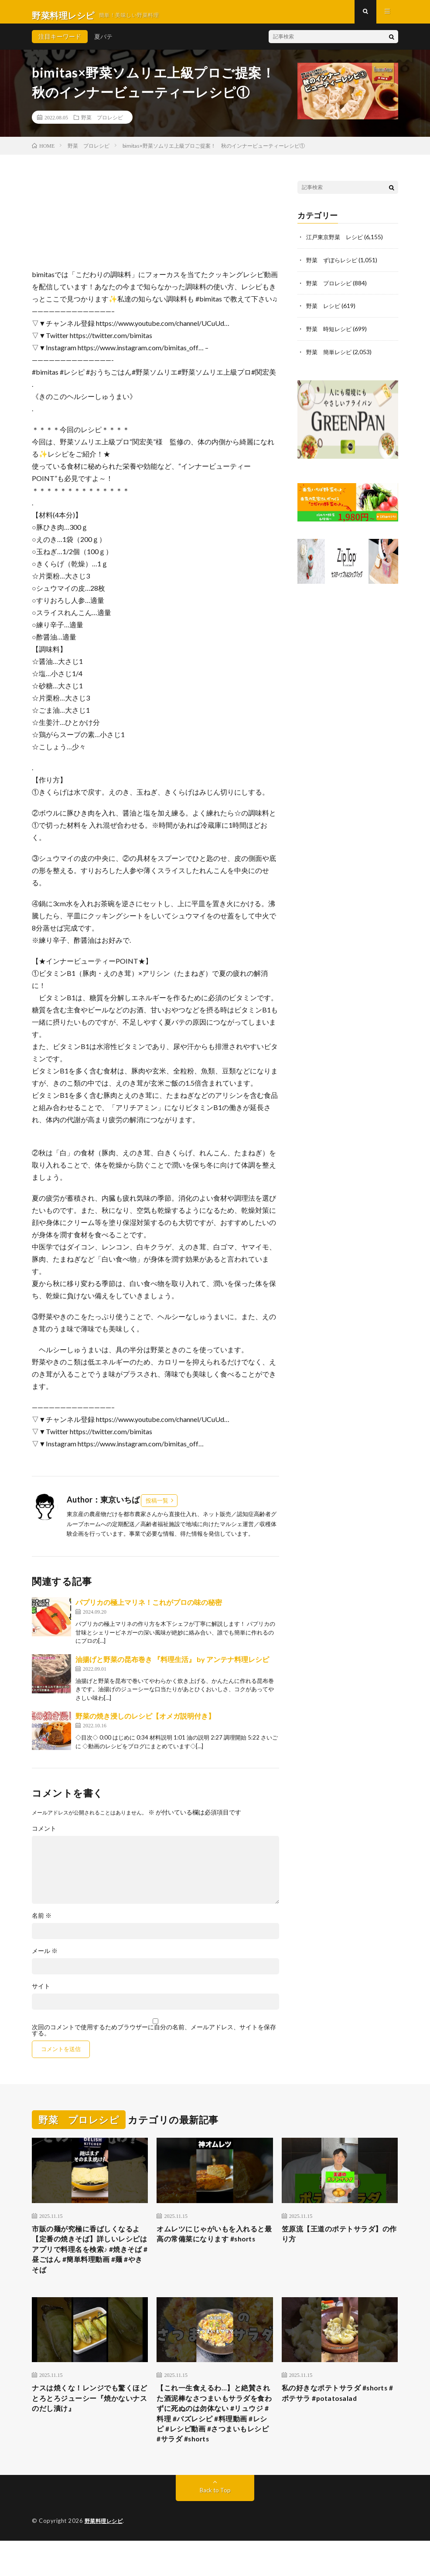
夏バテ (103, 43)
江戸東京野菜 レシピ (336, 243)
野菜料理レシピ (105, 2556)
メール (45, 1958)
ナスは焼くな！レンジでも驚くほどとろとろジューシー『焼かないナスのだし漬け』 (88, 2415)
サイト (41, 1993)
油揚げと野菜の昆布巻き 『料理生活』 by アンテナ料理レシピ (172, 1666)
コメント (44, 1835)
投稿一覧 (157, 1507)
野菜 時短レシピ (330, 334)
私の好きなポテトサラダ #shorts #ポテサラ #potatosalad (326, 2415)
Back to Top (215, 2525)
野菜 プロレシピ (102, 124)
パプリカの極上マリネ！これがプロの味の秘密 (148, 1609)
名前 (41, 1922)
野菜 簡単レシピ (330, 357)
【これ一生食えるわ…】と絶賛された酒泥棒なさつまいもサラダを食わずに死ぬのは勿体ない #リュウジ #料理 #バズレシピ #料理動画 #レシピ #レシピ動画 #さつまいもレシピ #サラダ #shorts (214, 2439)
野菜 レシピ (324, 311)
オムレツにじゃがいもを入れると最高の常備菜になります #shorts (213, 2248)
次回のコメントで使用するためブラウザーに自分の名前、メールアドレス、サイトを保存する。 (154, 2037)
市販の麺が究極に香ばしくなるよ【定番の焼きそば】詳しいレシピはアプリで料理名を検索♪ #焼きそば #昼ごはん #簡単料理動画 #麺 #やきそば (89, 2260)
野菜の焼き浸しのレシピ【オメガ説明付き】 (145, 1723)
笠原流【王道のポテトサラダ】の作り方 (338, 2242)
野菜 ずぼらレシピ (333, 266)
